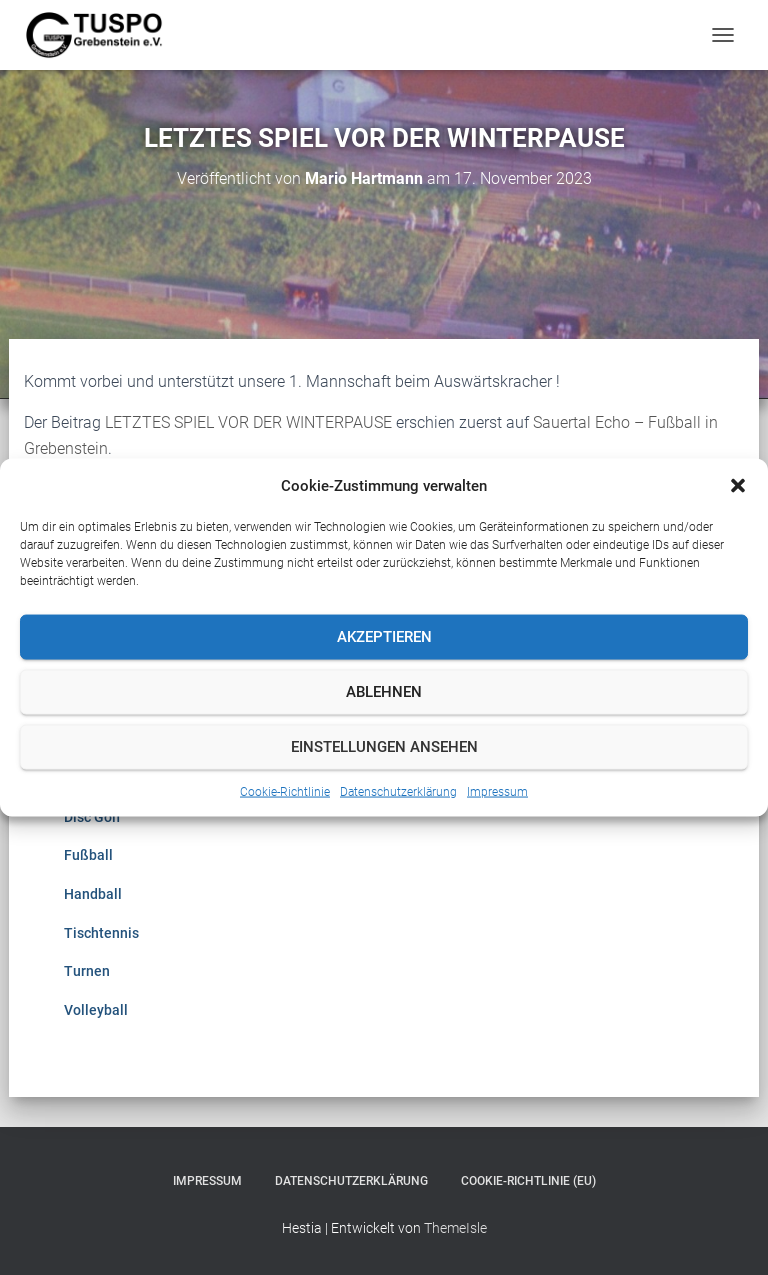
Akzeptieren (384, 637)
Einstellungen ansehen (384, 747)
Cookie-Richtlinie (285, 791)
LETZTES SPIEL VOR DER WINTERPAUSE (248, 422)
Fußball (88, 855)
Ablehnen (384, 692)
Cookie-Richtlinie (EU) (528, 1181)
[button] (738, 485)
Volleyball (96, 1010)
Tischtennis (101, 933)
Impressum (497, 791)
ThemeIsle (455, 1228)
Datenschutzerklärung (398, 791)
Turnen (87, 971)
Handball (93, 894)
